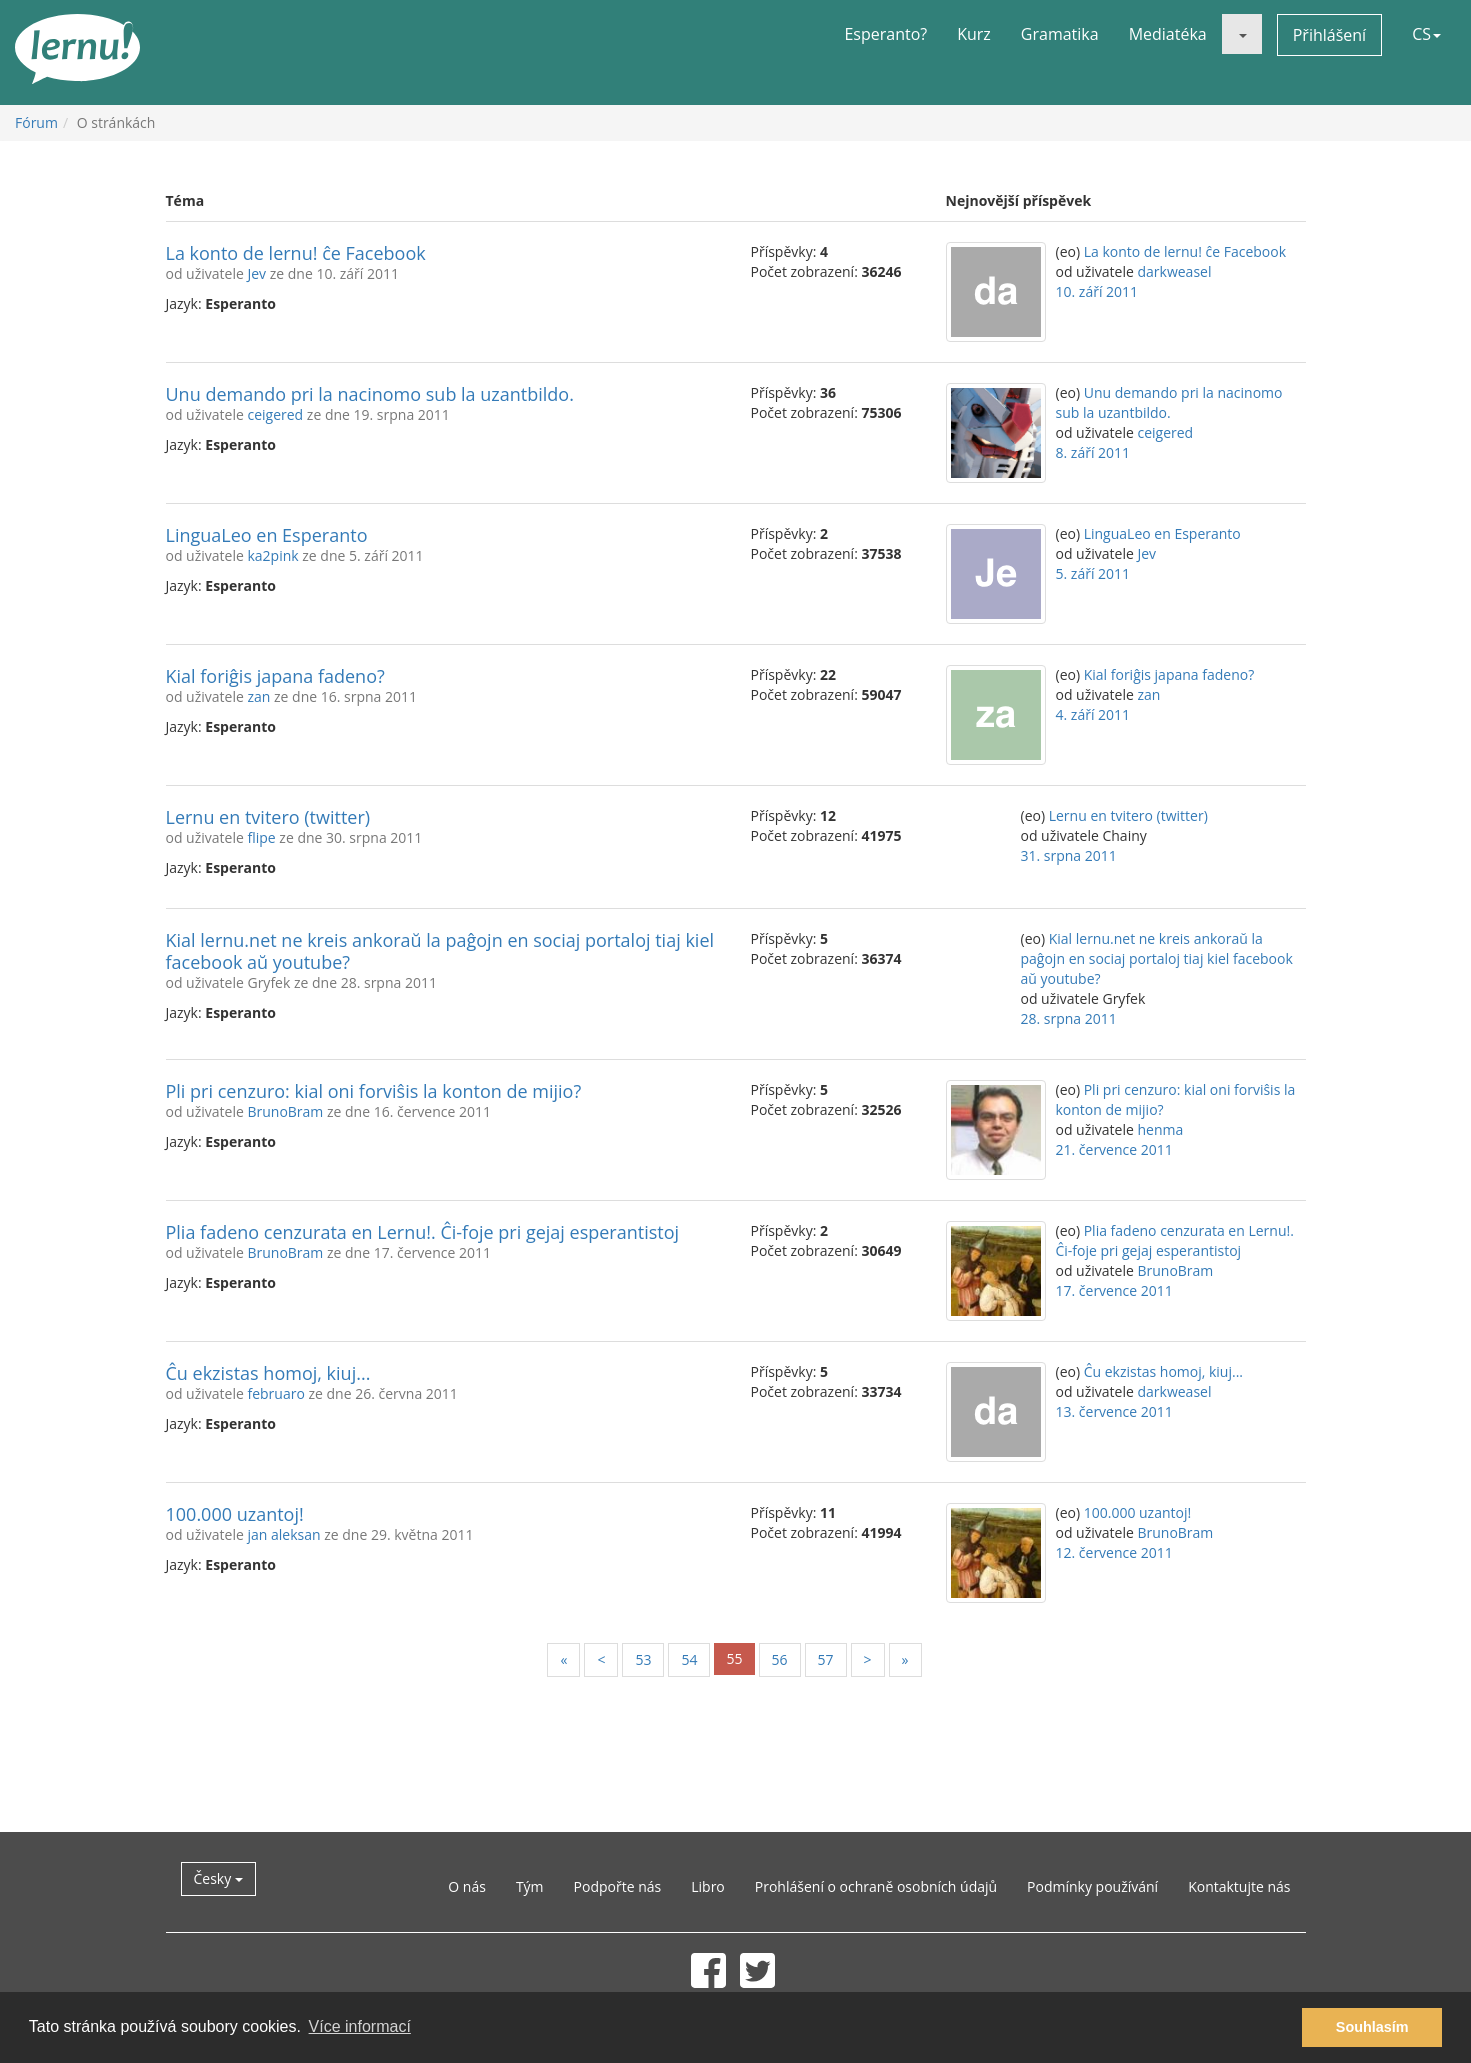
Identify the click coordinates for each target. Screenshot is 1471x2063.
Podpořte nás (618, 1886)
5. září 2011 (1093, 573)
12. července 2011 (1114, 1552)
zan (258, 696)
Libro (708, 1886)
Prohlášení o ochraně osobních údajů (876, 1886)
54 (689, 1659)
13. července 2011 (1114, 1411)
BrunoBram (285, 1111)
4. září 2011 (1093, 714)
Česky (218, 1878)
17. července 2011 (1114, 1290)
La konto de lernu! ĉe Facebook (296, 253)
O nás (467, 1886)
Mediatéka (1168, 34)
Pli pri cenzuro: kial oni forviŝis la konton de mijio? (374, 1091)
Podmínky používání (1092, 1886)
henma (1160, 1129)
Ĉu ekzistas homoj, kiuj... (268, 1373)
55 (734, 1658)
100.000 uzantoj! (235, 1514)
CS (1426, 34)
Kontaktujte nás (1239, 1886)
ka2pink (272, 555)
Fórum (36, 122)
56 (780, 1659)
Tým (530, 1886)
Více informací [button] (360, 2026)
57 (826, 1659)
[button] (1242, 34)
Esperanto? (885, 34)
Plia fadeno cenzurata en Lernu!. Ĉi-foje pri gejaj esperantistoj (423, 1232)
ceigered (275, 414)
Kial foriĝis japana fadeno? (275, 676)
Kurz (974, 34)
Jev (256, 273)
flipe (261, 837)
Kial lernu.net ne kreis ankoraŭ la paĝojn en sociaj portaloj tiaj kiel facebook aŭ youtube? (440, 951)
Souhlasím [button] (1372, 2027)
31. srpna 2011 (1069, 855)
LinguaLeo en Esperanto (267, 535)
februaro (275, 1393)
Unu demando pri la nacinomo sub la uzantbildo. (370, 394)
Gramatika (1060, 34)
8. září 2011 (1093, 452)
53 (643, 1659)
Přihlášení (1329, 35)
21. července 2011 (1114, 1149)
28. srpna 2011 (1069, 1018)
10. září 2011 (1097, 291)
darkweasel (1174, 271)
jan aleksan (283, 1534)
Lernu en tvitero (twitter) (268, 817)
